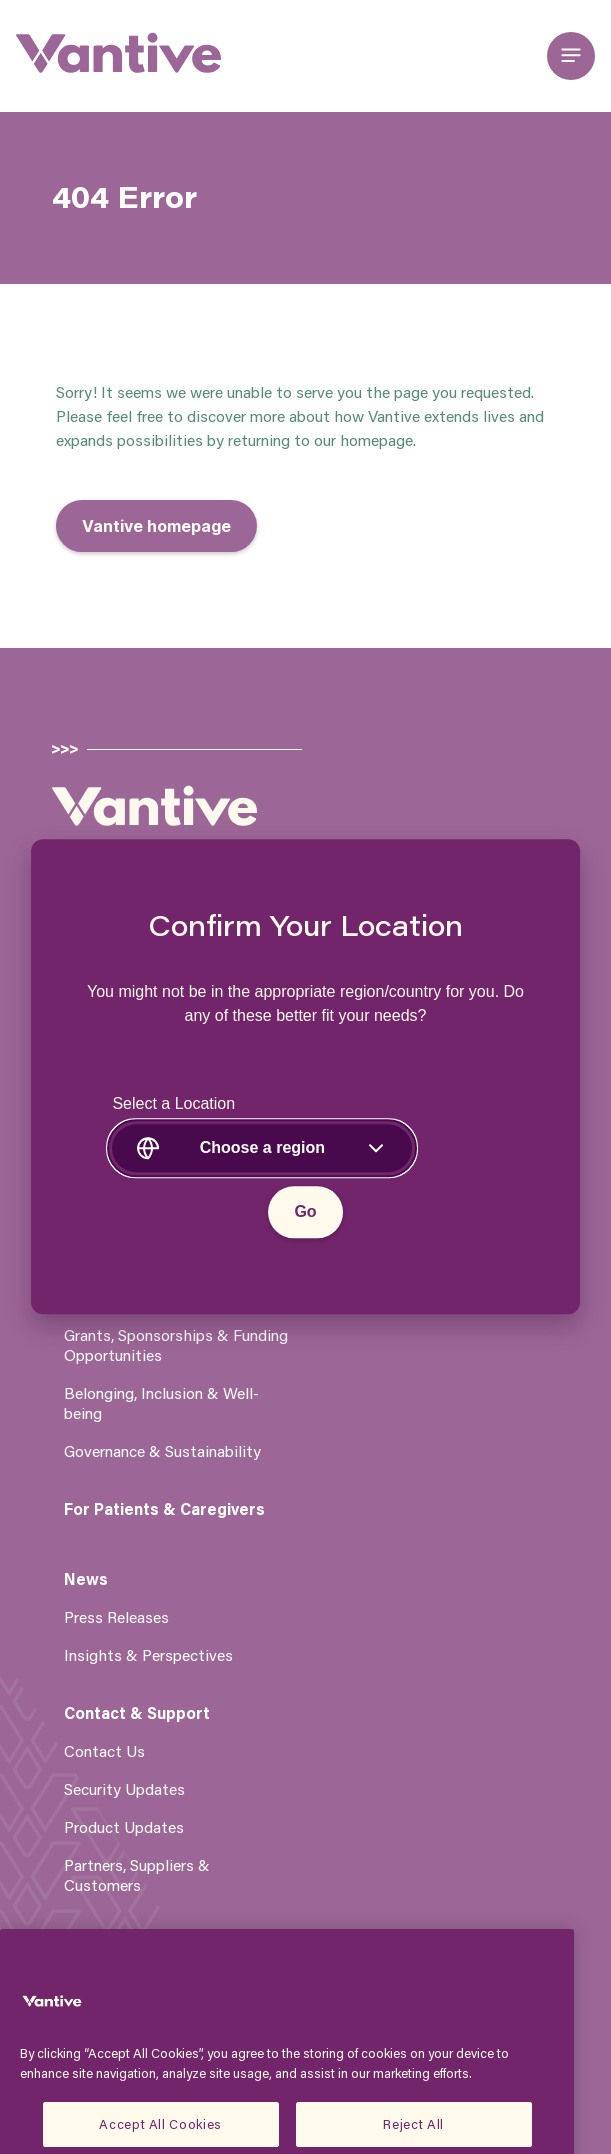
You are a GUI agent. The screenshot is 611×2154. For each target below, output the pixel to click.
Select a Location (173, 1104)
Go (305, 1212)
